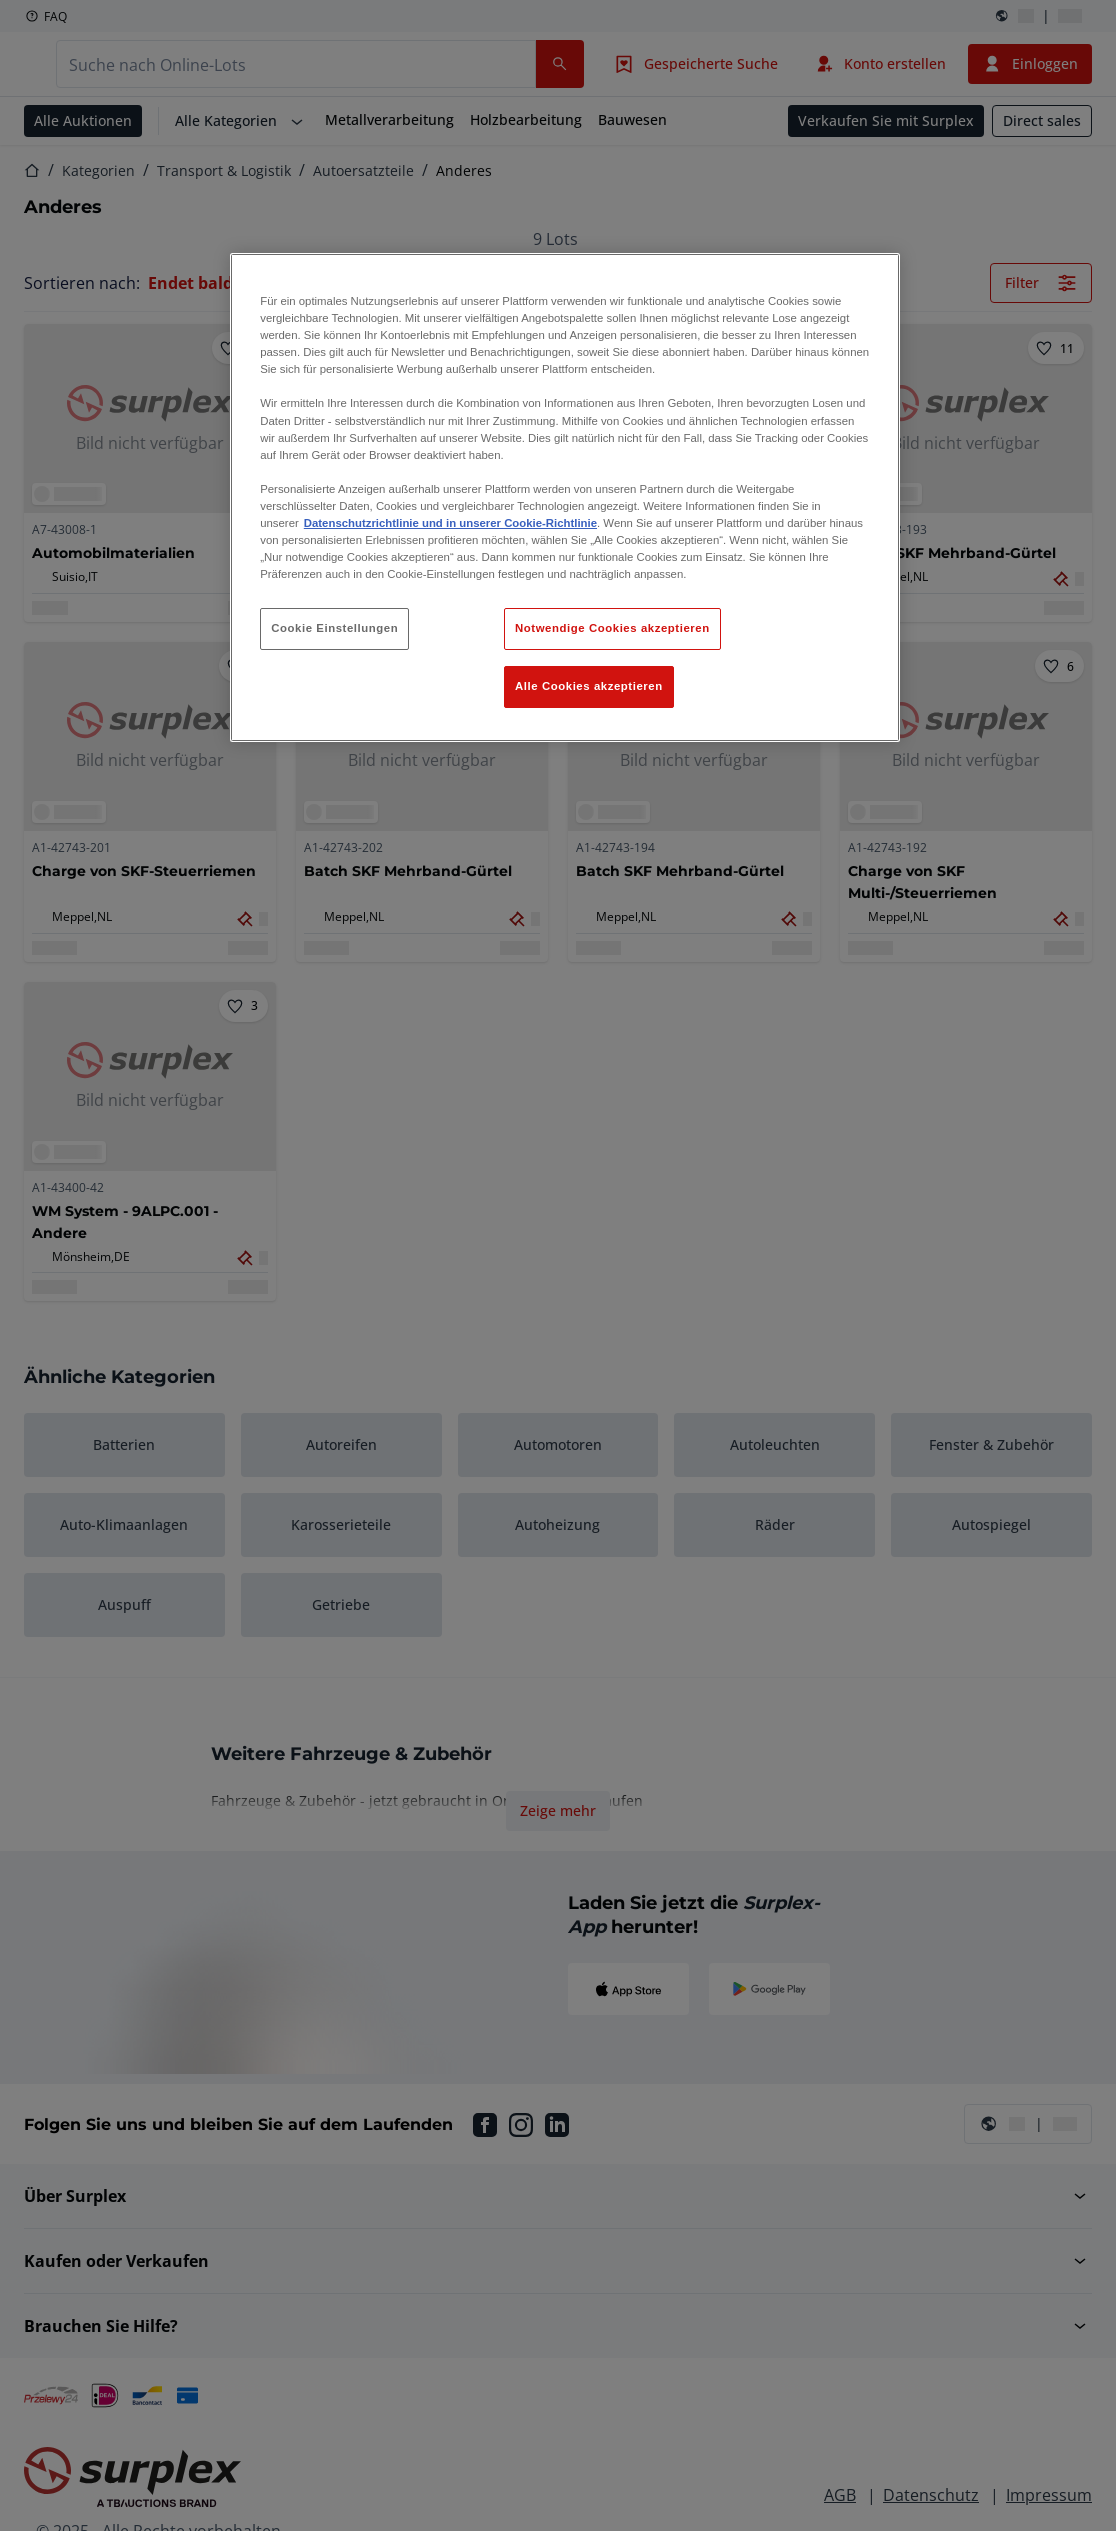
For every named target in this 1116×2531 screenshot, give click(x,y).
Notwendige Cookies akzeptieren (612, 628)
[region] (565, 497)
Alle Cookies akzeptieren (589, 686)
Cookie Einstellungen (334, 628)
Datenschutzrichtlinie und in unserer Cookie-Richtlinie (450, 523)
